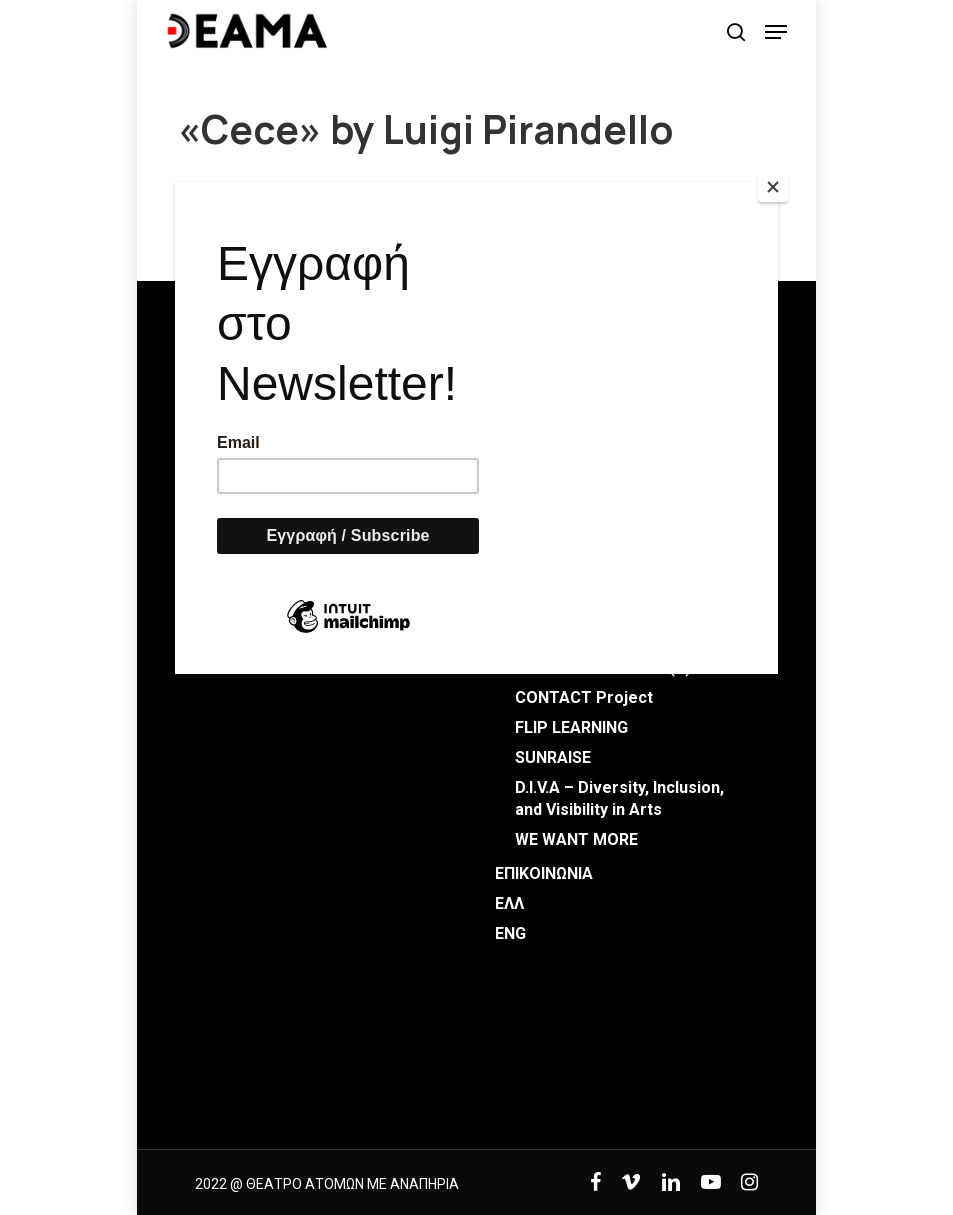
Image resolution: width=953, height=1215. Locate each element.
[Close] (773, 187)
